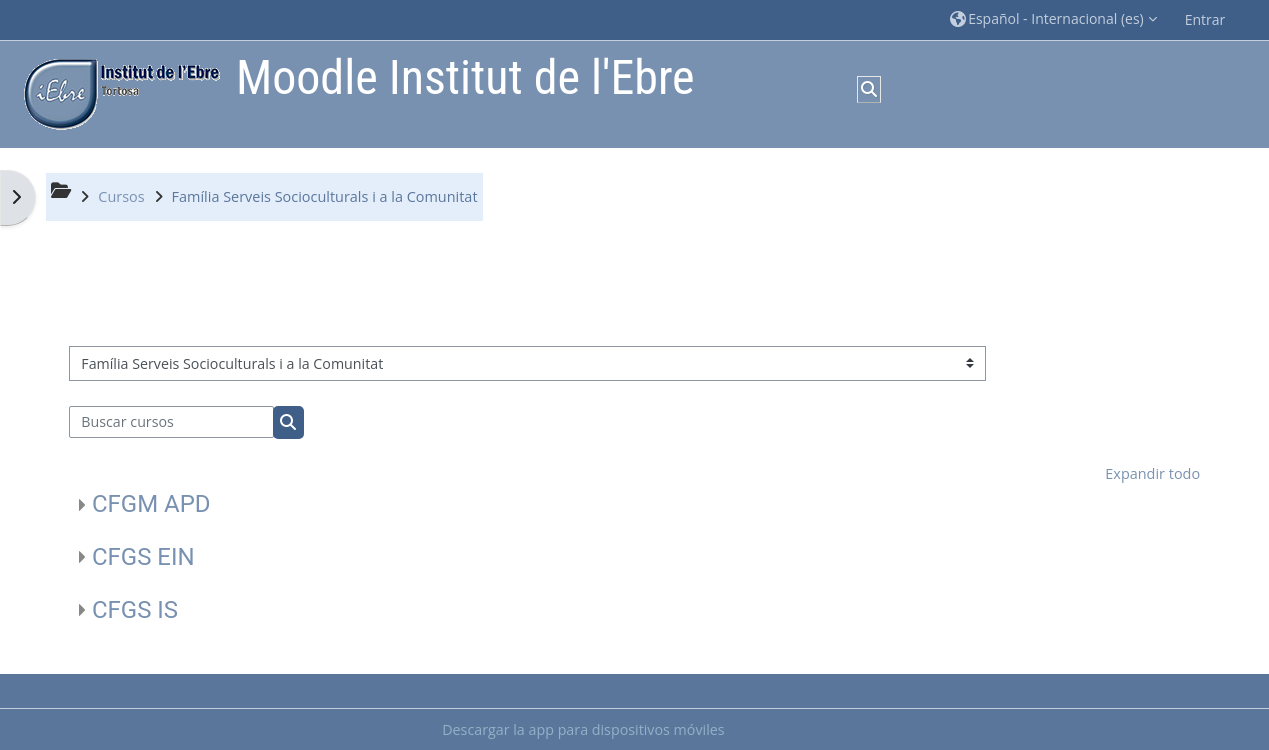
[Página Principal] (117, 92)
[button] (1053, 19)
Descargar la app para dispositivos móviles (583, 729)
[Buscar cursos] (171, 422)
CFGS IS (135, 610)
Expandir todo (1152, 473)
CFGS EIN (143, 557)
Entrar (1205, 19)
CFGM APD (151, 504)
